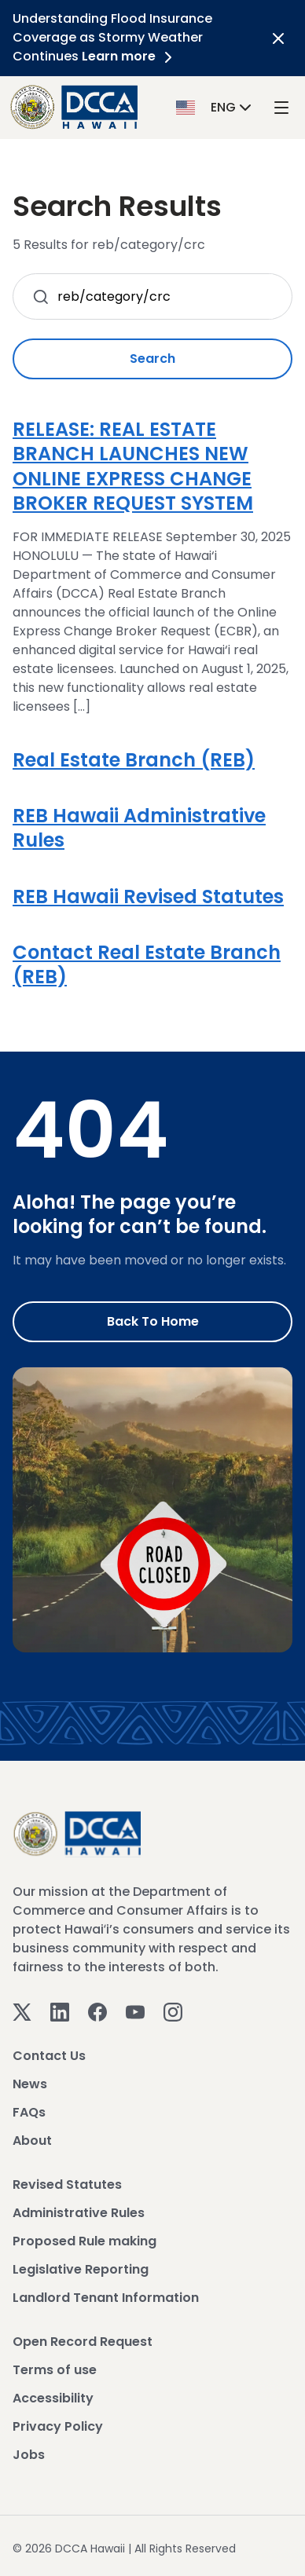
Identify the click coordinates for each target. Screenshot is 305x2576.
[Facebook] (97, 2011)
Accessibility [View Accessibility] (53, 2398)
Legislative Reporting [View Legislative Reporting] (81, 2269)
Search (152, 358)
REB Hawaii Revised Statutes (148, 896)
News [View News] (30, 2084)
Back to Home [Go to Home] (153, 1321)
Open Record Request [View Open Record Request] (82, 2342)
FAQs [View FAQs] (29, 2112)
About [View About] (32, 2140)
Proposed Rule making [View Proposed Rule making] (84, 2241)
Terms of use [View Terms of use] (55, 2370)
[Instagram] (173, 2011)
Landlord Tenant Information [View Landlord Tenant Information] (106, 2298)
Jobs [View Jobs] (29, 2455)
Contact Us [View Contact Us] (49, 2056)
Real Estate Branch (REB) (134, 760)
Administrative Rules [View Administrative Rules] (79, 2213)
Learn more (130, 56)
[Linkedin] (59, 2011)
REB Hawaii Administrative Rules (139, 828)
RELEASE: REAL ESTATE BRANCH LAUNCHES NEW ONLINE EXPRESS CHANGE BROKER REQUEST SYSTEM (133, 466)
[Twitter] (22, 2011)
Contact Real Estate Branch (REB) (147, 964)
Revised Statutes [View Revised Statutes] (67, 2184)
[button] (215, 106)
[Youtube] (135, 2011)
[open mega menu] (281, 107)
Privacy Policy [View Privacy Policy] (58, 2426)
